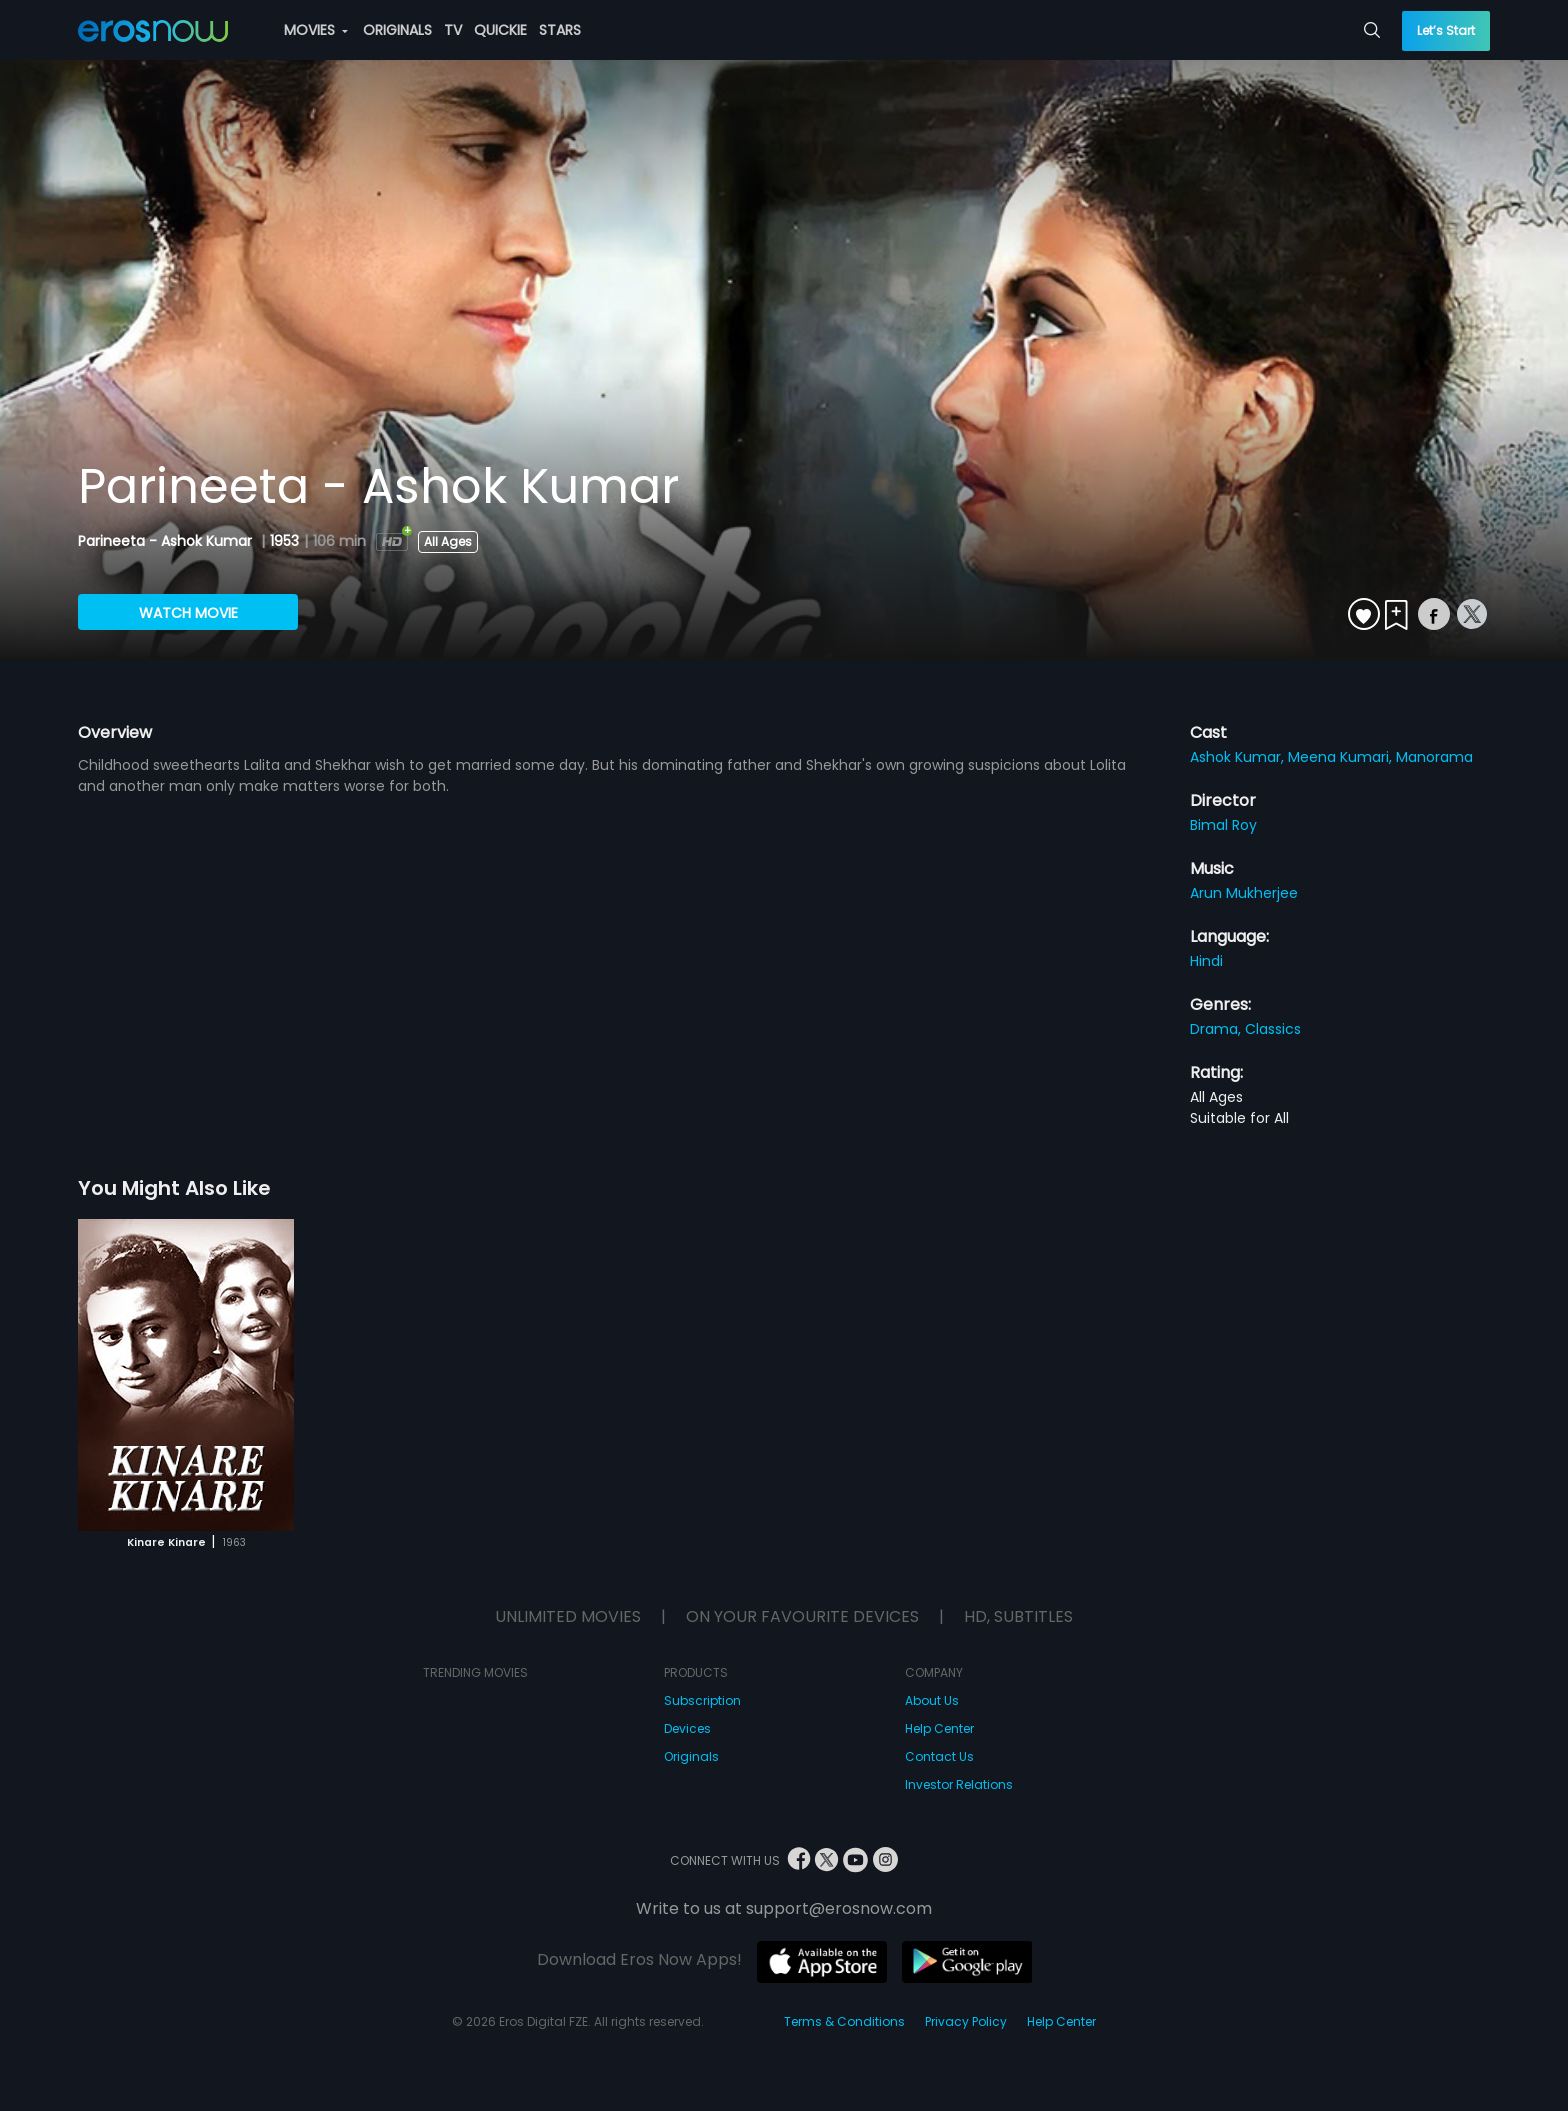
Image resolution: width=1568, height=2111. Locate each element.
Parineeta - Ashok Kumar (167, 541)
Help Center (939, 1728)
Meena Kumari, (1342, 757)
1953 (284, 541)
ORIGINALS (397, 30)
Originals (691, 1756)
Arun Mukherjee (1244, 893)
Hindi (1206, 961)
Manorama (1434, 757)
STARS (560, 30)
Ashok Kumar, (1239, 757)
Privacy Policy (966, 2021)
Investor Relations (959, 1784)
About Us (932, 1700)
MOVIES (316, 30)
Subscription (702, 1700)
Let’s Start (1446, 30)
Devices (687, 1728)
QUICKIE (500, 30)
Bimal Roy (1223, 825)
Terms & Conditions (844, 2021)
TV (453, 30)
